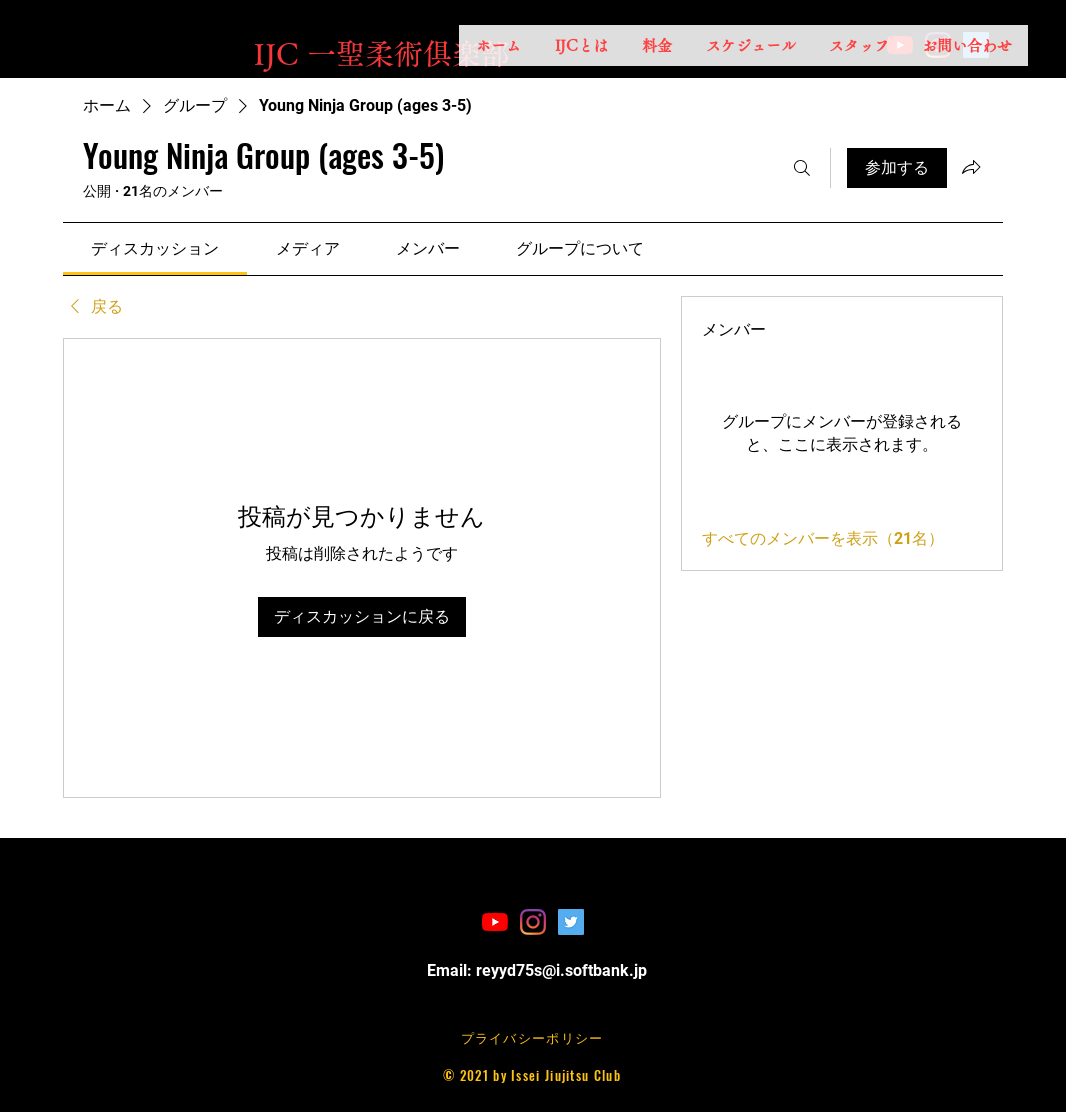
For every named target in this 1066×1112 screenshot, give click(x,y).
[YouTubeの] (495, 922)
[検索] (802, 168)
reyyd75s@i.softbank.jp (561, 970)
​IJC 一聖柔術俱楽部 (382, 53)
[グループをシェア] (971, 167)
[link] (155, 248)
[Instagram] (533, 922)
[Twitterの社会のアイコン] (571, 922)
